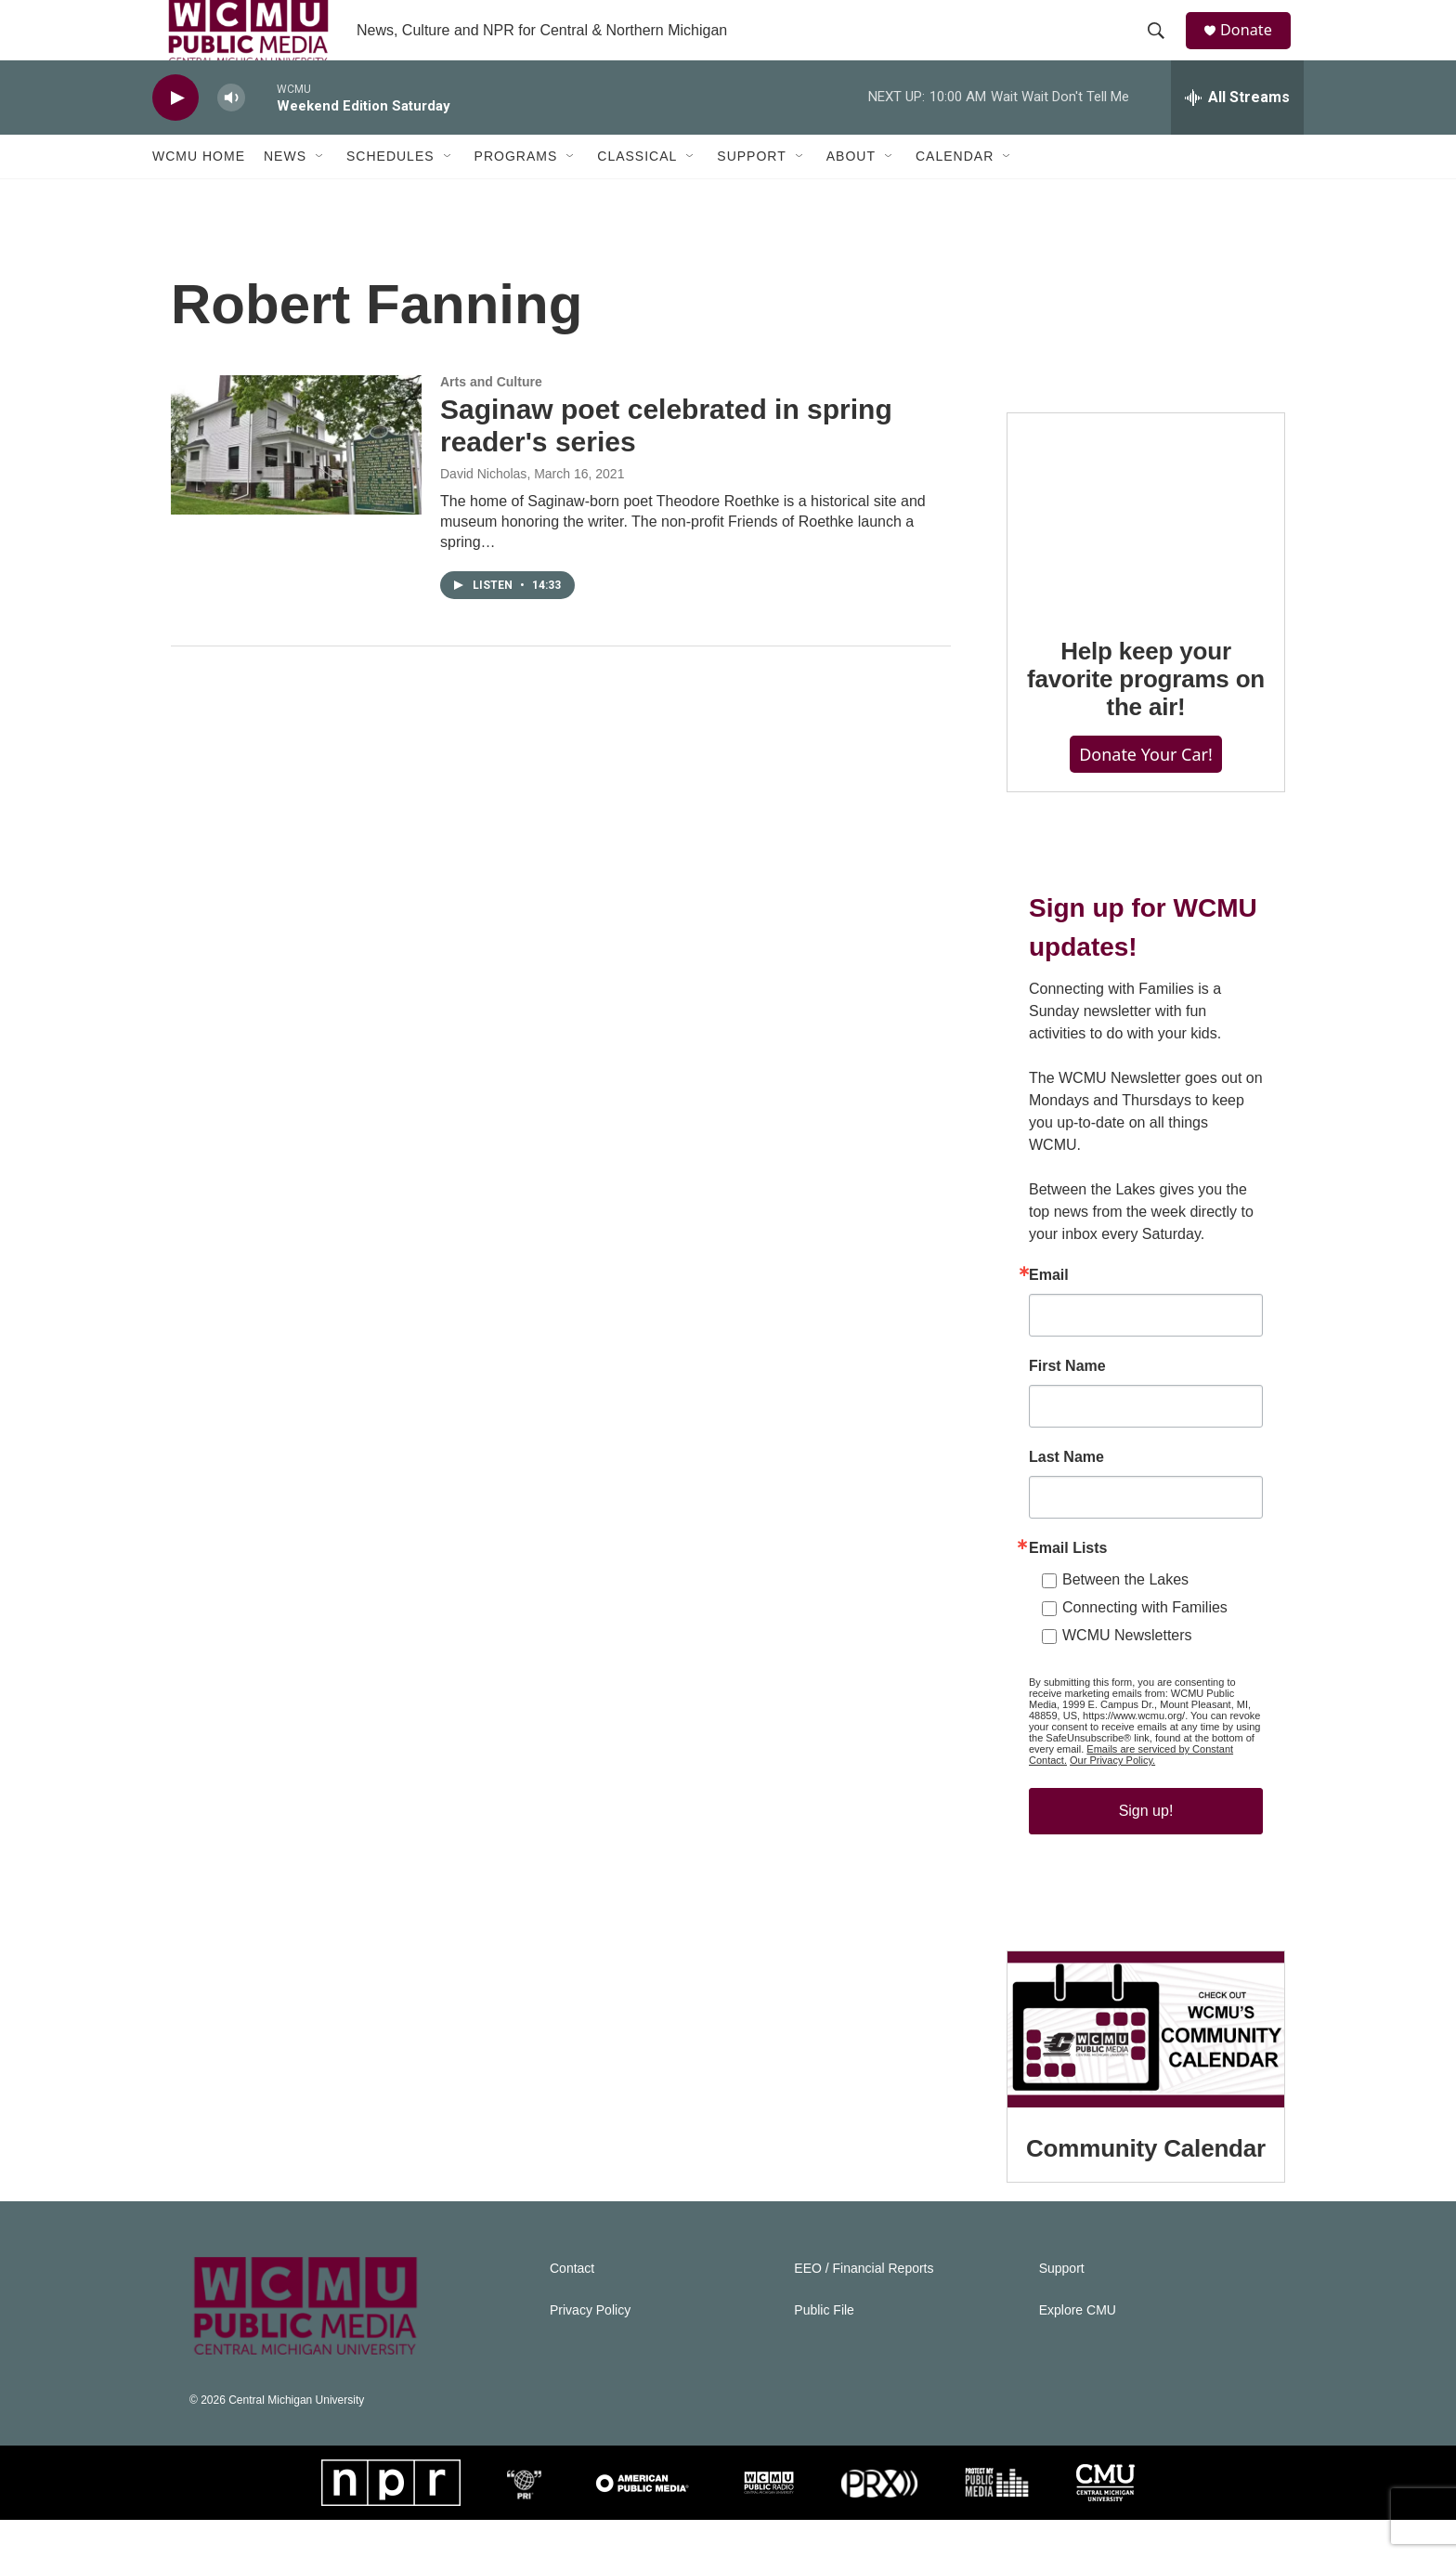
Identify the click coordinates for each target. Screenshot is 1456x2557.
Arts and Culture (491, 418)
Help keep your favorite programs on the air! (1146, 716)
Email (1049, 1312)
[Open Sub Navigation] (320, 193)
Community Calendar (1146, 2185)
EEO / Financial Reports (863, 2306)
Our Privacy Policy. (1112, 1797)
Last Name (1066, 1494)
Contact (572, 2306)
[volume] (231, 135)
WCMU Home (198, 193)
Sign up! (1146, 1848)
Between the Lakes (1125, 1616)
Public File (824, 2348)
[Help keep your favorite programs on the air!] (1146, 548)
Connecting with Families (1145, 1644)
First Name (1067, 1403)
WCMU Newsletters (1127, 1672)
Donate (1256, 49)
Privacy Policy (590, 2348)
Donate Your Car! (1146, 790)
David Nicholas (483, 510)
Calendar (955, 193)
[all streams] (1237, 135)
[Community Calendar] (1146, 2067)
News (285, 193)
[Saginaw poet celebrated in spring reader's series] (296, 482)
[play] (175, 135)
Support (751, 193)
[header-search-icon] (1163, 49)
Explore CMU (1077, 2348)
